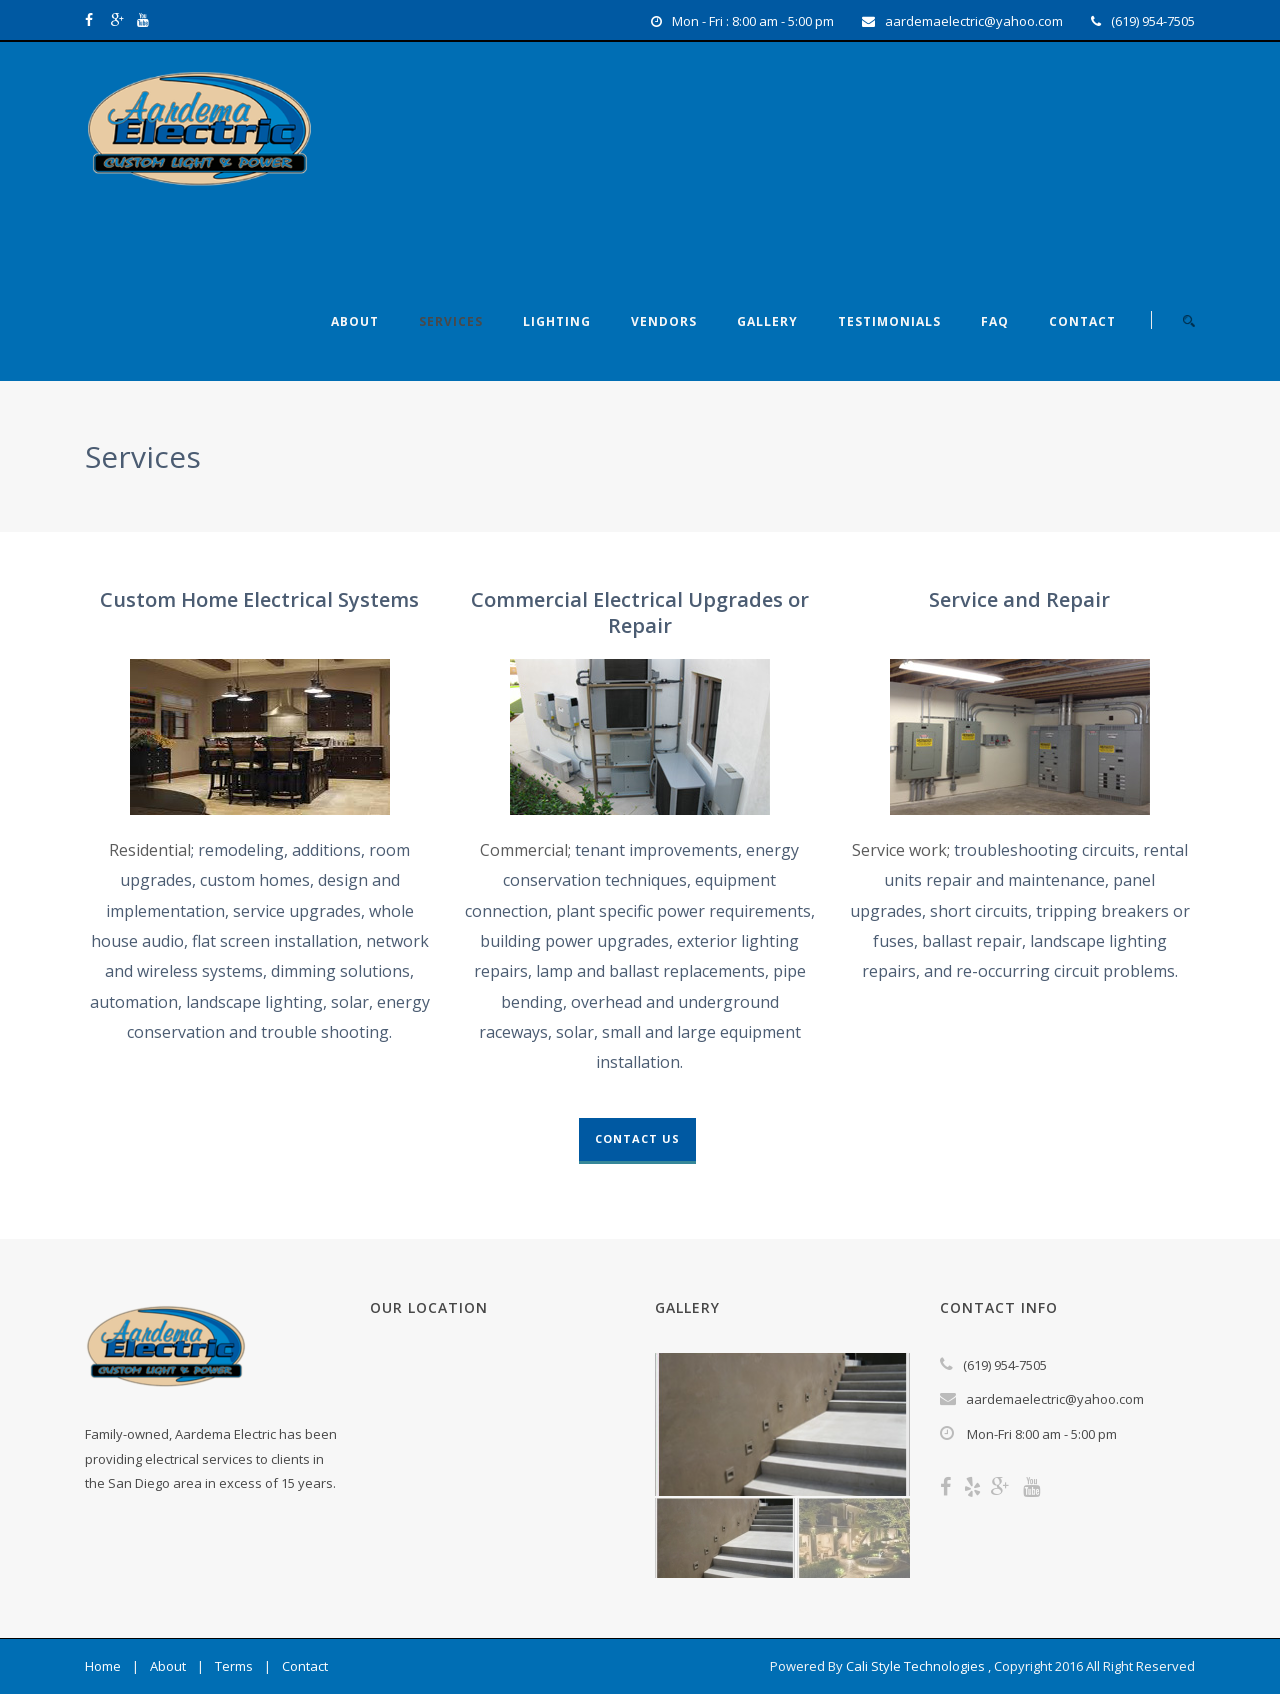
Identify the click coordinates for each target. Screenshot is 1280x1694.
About (355, 321)
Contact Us (637, 1138)
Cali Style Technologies (915, 1666)
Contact (1082, 321)
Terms (234, 1666)
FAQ (995, 321)
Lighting (557, 321)
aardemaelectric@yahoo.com (974, 21)
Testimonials (889, 321)
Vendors (664, 321)
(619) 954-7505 (1153, 21)
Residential (150, 850)
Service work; (901, 850)
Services (451, 321)
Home (103, 1666)
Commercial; (525, 850)
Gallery (767, 321)
